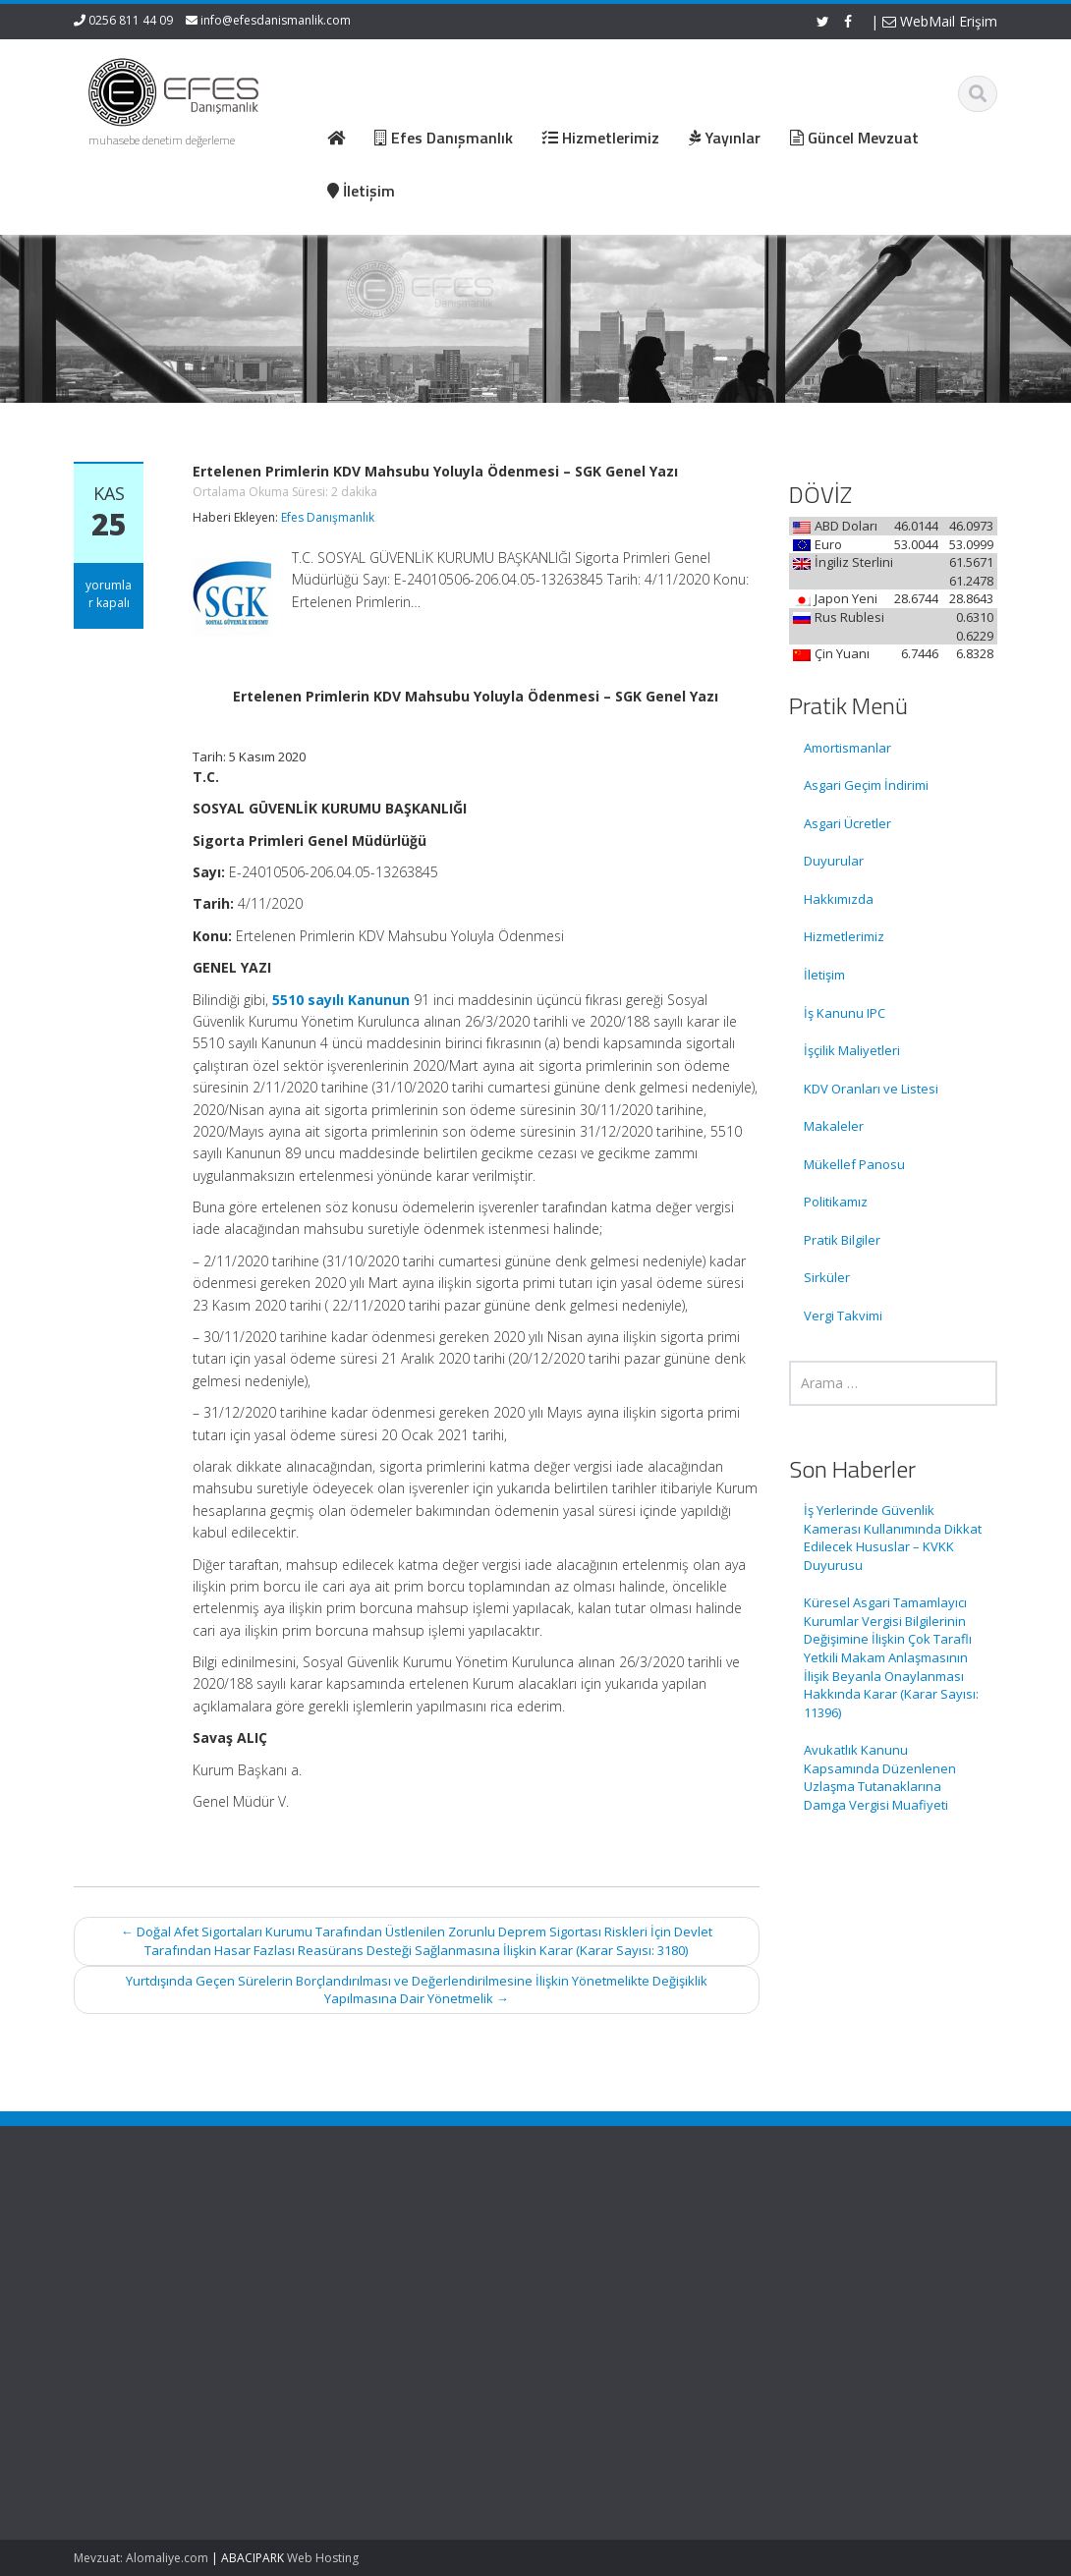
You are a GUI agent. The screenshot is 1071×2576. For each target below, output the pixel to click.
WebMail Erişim (939, 21)
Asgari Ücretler (847, 823)
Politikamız (836, 1201)
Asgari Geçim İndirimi (866, 785)
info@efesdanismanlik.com (275, 20)
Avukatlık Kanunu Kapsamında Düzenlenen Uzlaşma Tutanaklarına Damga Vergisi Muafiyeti (880, 1777)
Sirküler (827, 1277)
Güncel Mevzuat (623, 2290)
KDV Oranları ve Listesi (871, 1088)
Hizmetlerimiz (844, 936)
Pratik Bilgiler (842, 1240)
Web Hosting (323, 2557)
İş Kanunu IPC (844, 1013)
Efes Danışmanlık (327, 517)
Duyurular (834, 860)
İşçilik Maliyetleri (852, 1050)
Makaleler (834, 1126)
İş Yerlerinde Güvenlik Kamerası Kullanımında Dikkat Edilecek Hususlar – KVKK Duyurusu (893, 1537)
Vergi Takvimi (843, 1315)
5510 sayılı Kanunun (341, 999)
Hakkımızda (839, 899)
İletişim (824, 974)
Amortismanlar (847, 747)
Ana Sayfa (606, 2235)
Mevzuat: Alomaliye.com (141, 2557)
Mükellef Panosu (854, 1164)
